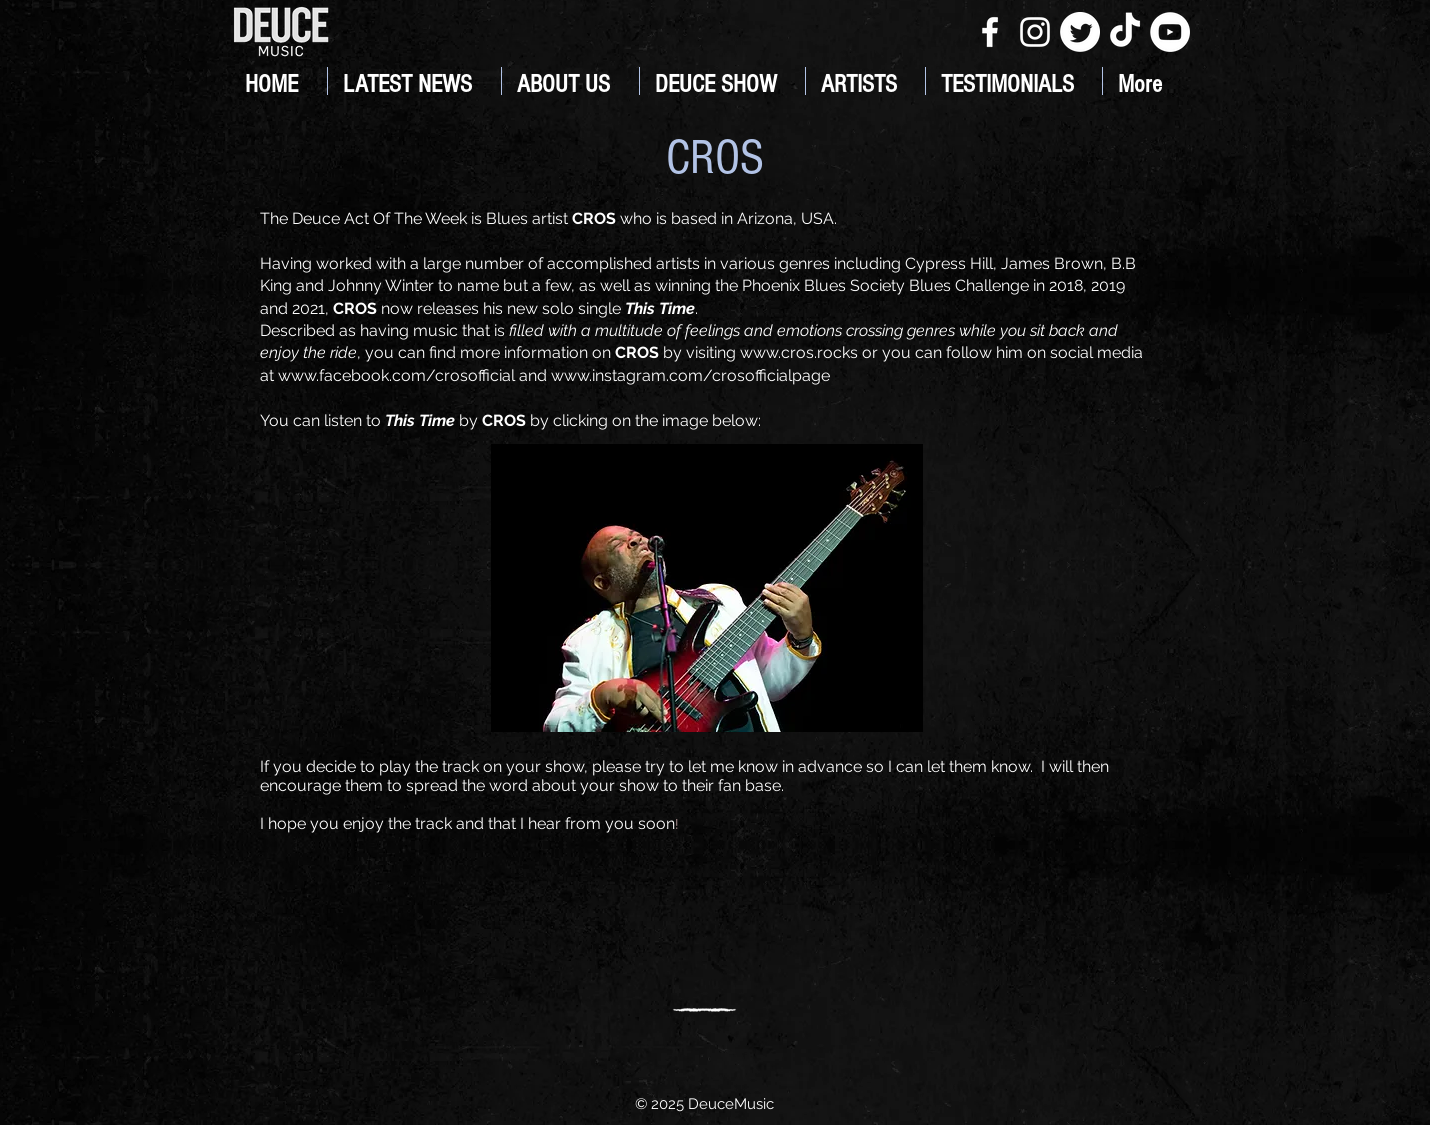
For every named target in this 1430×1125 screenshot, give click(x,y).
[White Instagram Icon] (1035, 32)
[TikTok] (1125, 32)
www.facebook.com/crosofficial (396, 375)
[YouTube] (1170, 32)
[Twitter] (1080, 32)
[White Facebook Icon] (990, 32)
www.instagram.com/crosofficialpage (690, 375)
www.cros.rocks (799, 352)
